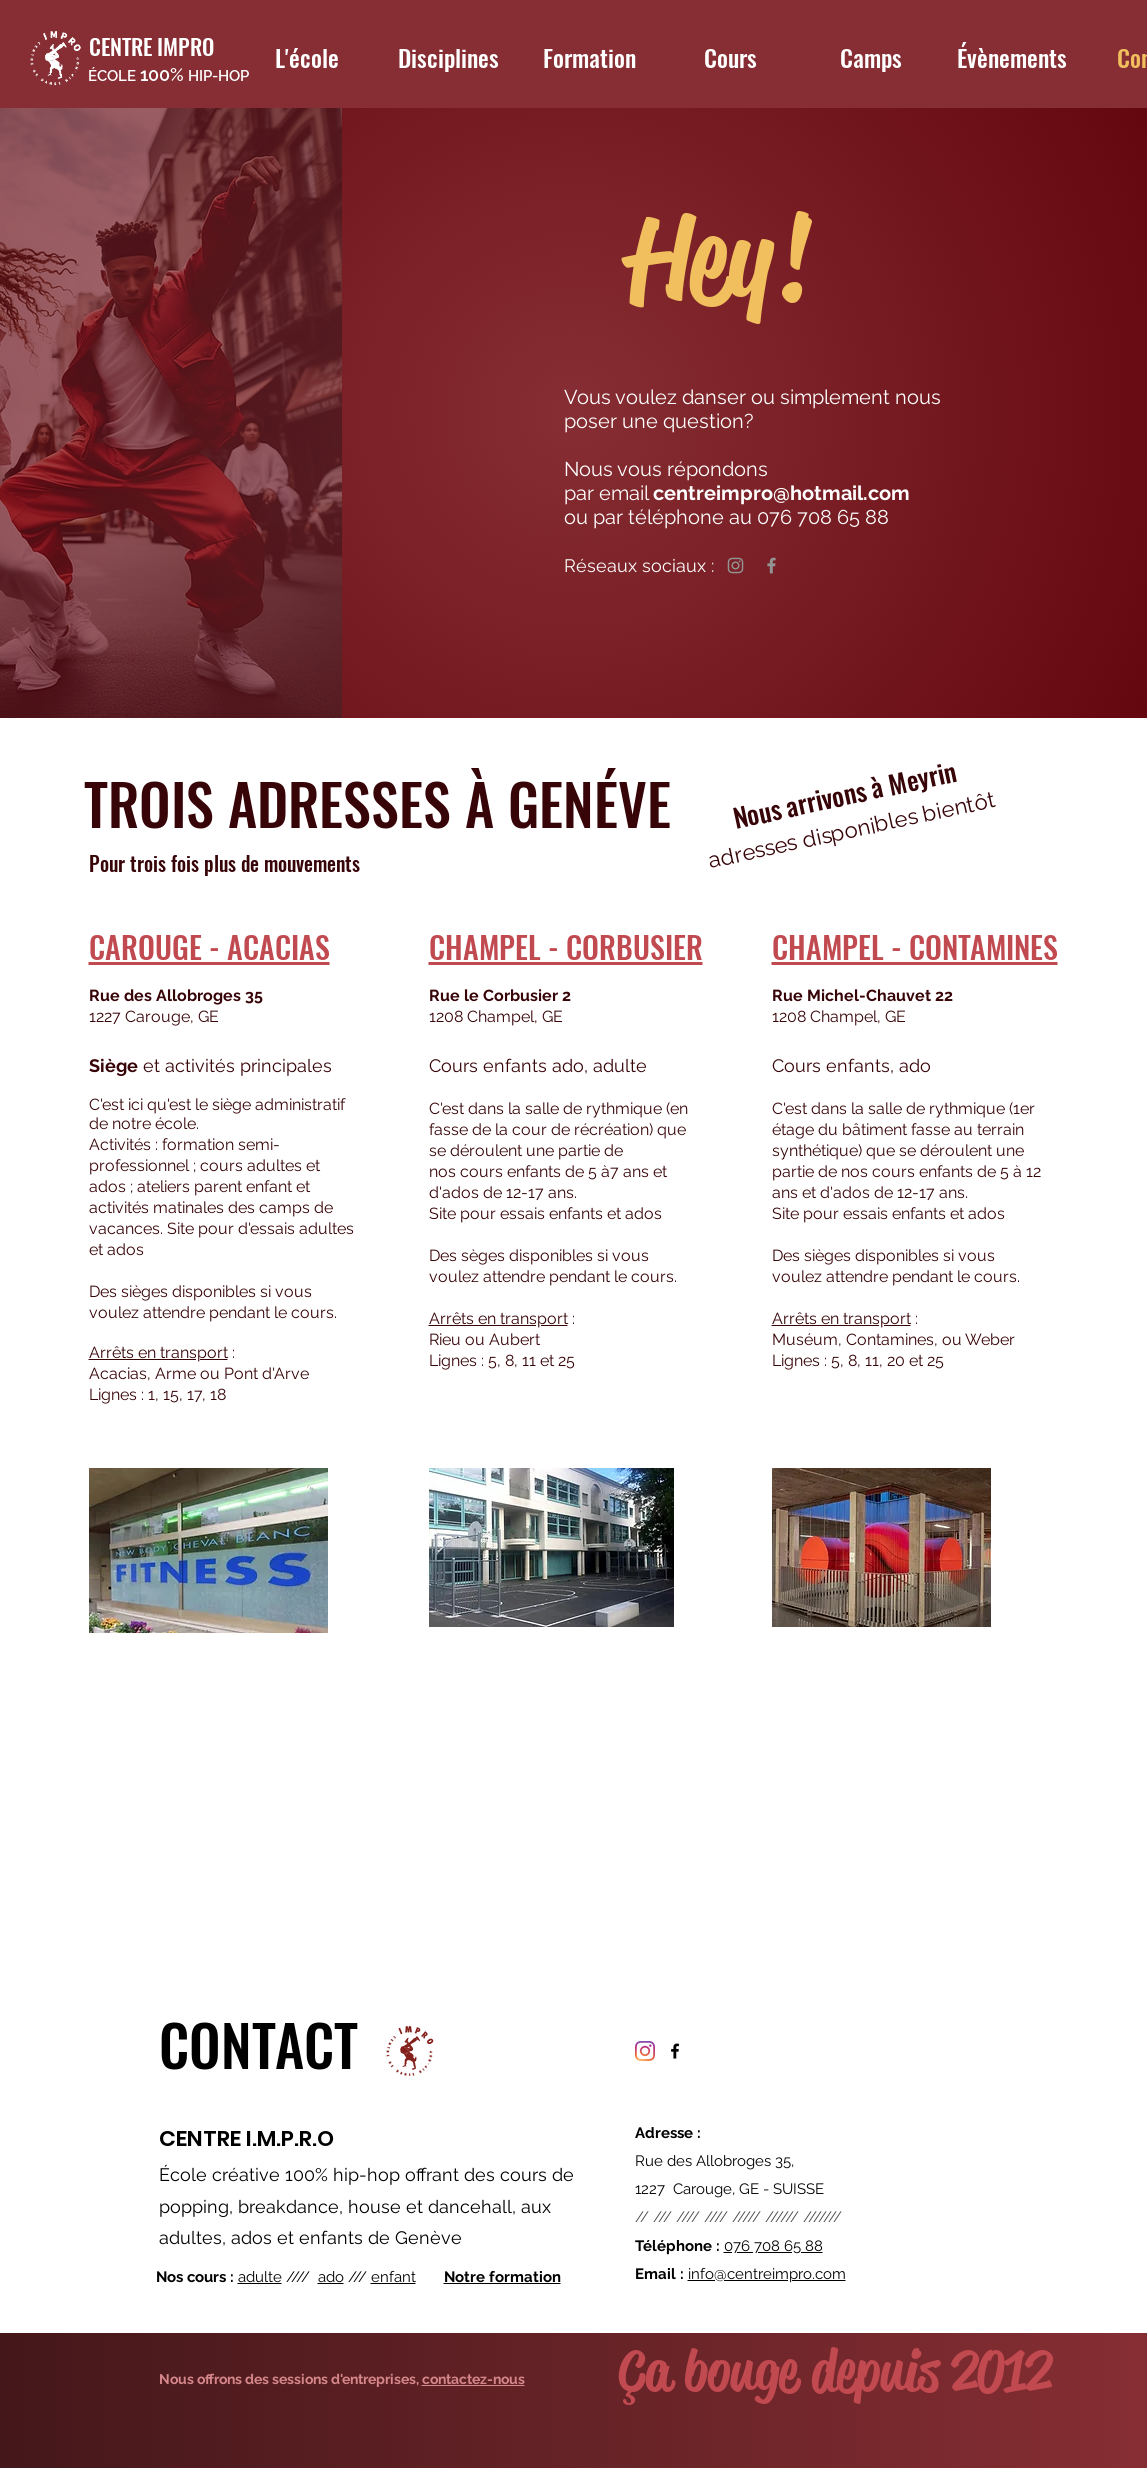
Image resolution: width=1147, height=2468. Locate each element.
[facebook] (675, 2051)
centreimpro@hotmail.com (784, 493)
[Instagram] (735, 565)
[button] (306, 57)
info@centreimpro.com (767, 2274)
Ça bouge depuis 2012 (835, 2371)
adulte (260, 2277)
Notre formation (502, 2277)
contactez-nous (473, 2379)
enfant (393, 2277)
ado (331, 2277)
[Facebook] (771, 565)
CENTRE (200, 2138)
